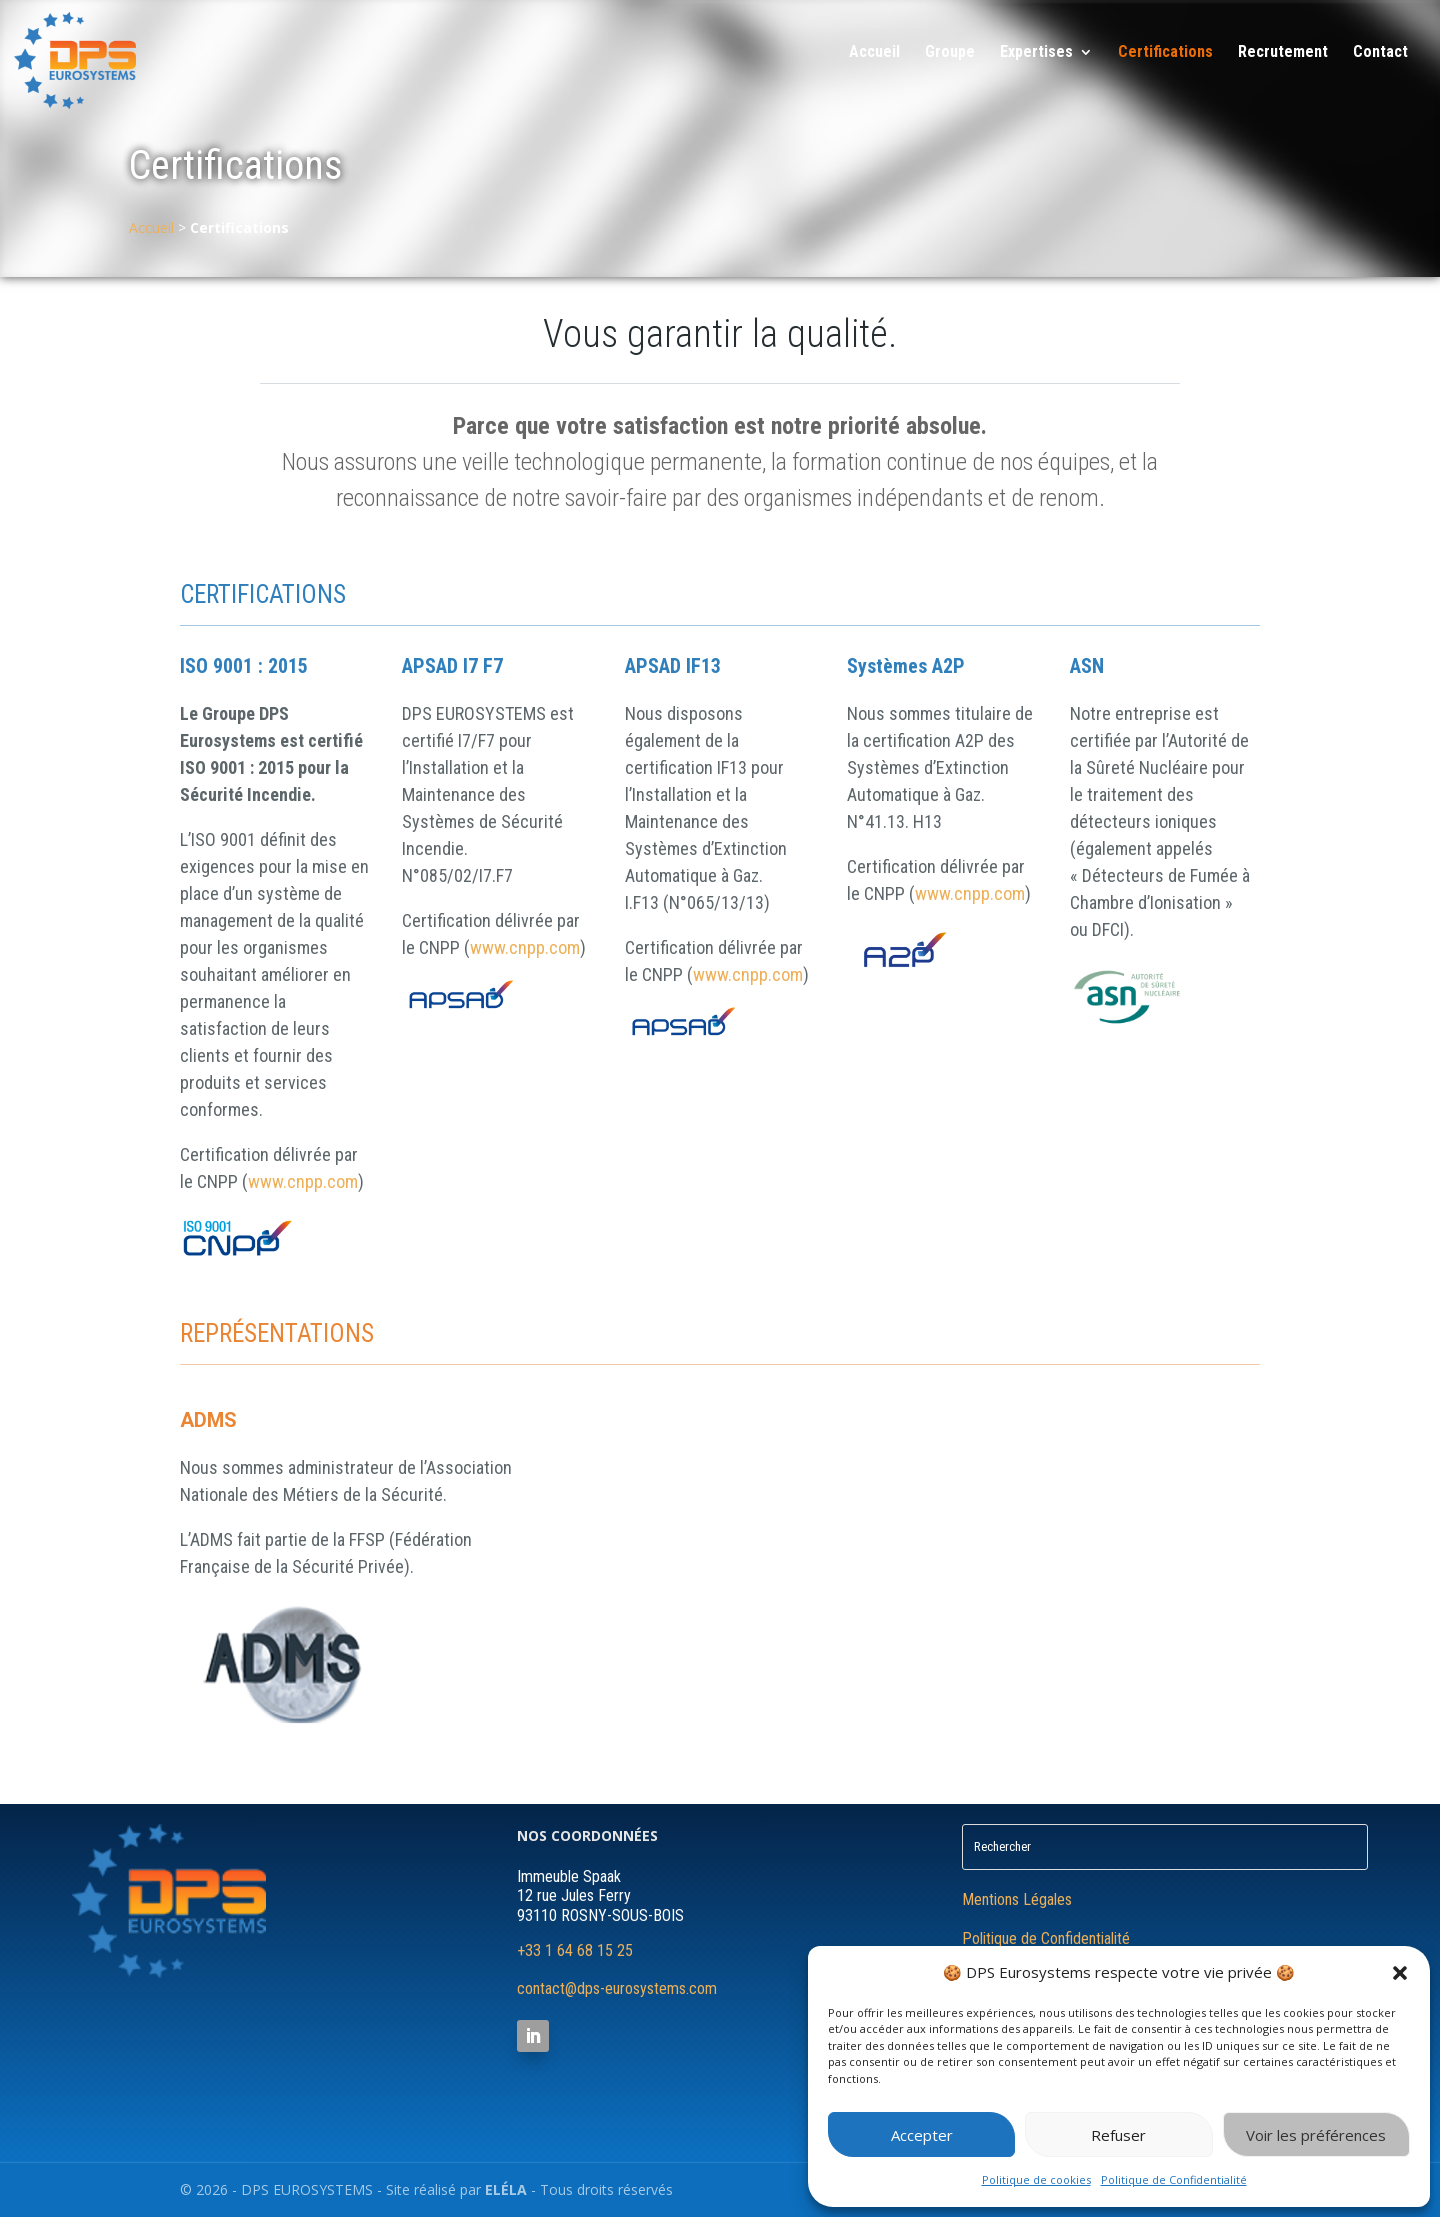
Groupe (950, 53)
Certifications (1165, 53)
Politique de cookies (1036, 2179)
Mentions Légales (1017, 1899)
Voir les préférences (1316, 2135)
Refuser (1118, 2135)
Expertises (1036, 53)
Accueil (874, 53)
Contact (1380, 53)
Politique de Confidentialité (1174, 2179)
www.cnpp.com (303, 1181)
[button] (1400, 1973)
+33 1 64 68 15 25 (575, 1950)
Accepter (922, 2135)
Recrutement (1283, 53)
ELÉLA (506, 2189)
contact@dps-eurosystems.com (617, 1988)
